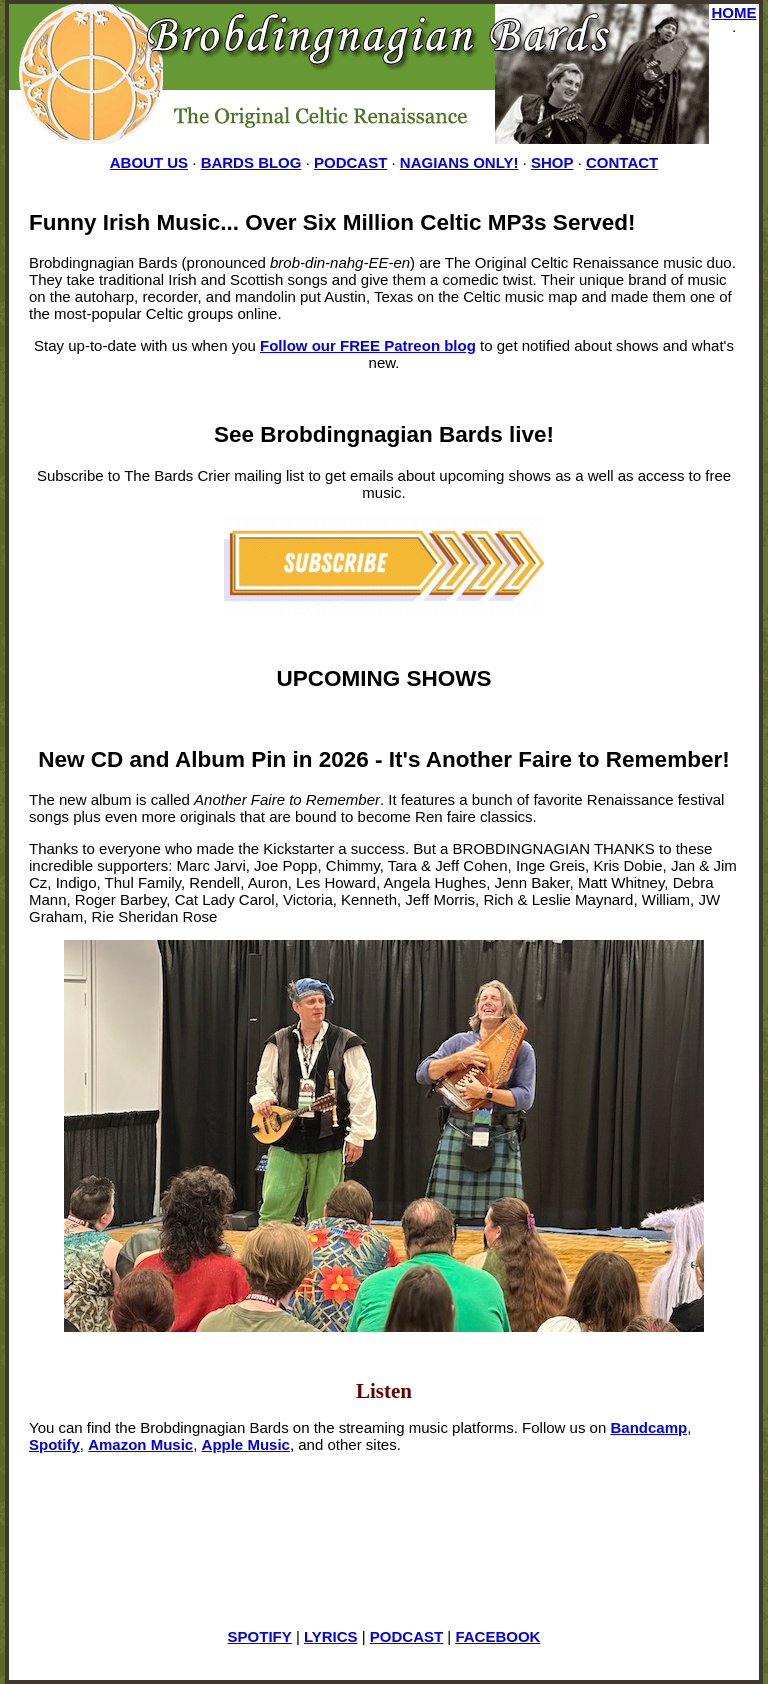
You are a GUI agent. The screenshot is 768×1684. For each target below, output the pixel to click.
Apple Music (246, 1444)
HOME (734, 12)
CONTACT (622, 162)
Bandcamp (648, 1427)
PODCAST (350, 162)
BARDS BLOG (251, 162)
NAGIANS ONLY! (459, 162)
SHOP (552, 162)
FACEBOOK (497, 1636)
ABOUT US (149, 162)
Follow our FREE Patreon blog (368, 345)
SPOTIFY (260, 1636)
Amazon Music (140, 1444)
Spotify (54, 1444)
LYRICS (331, 1636)
